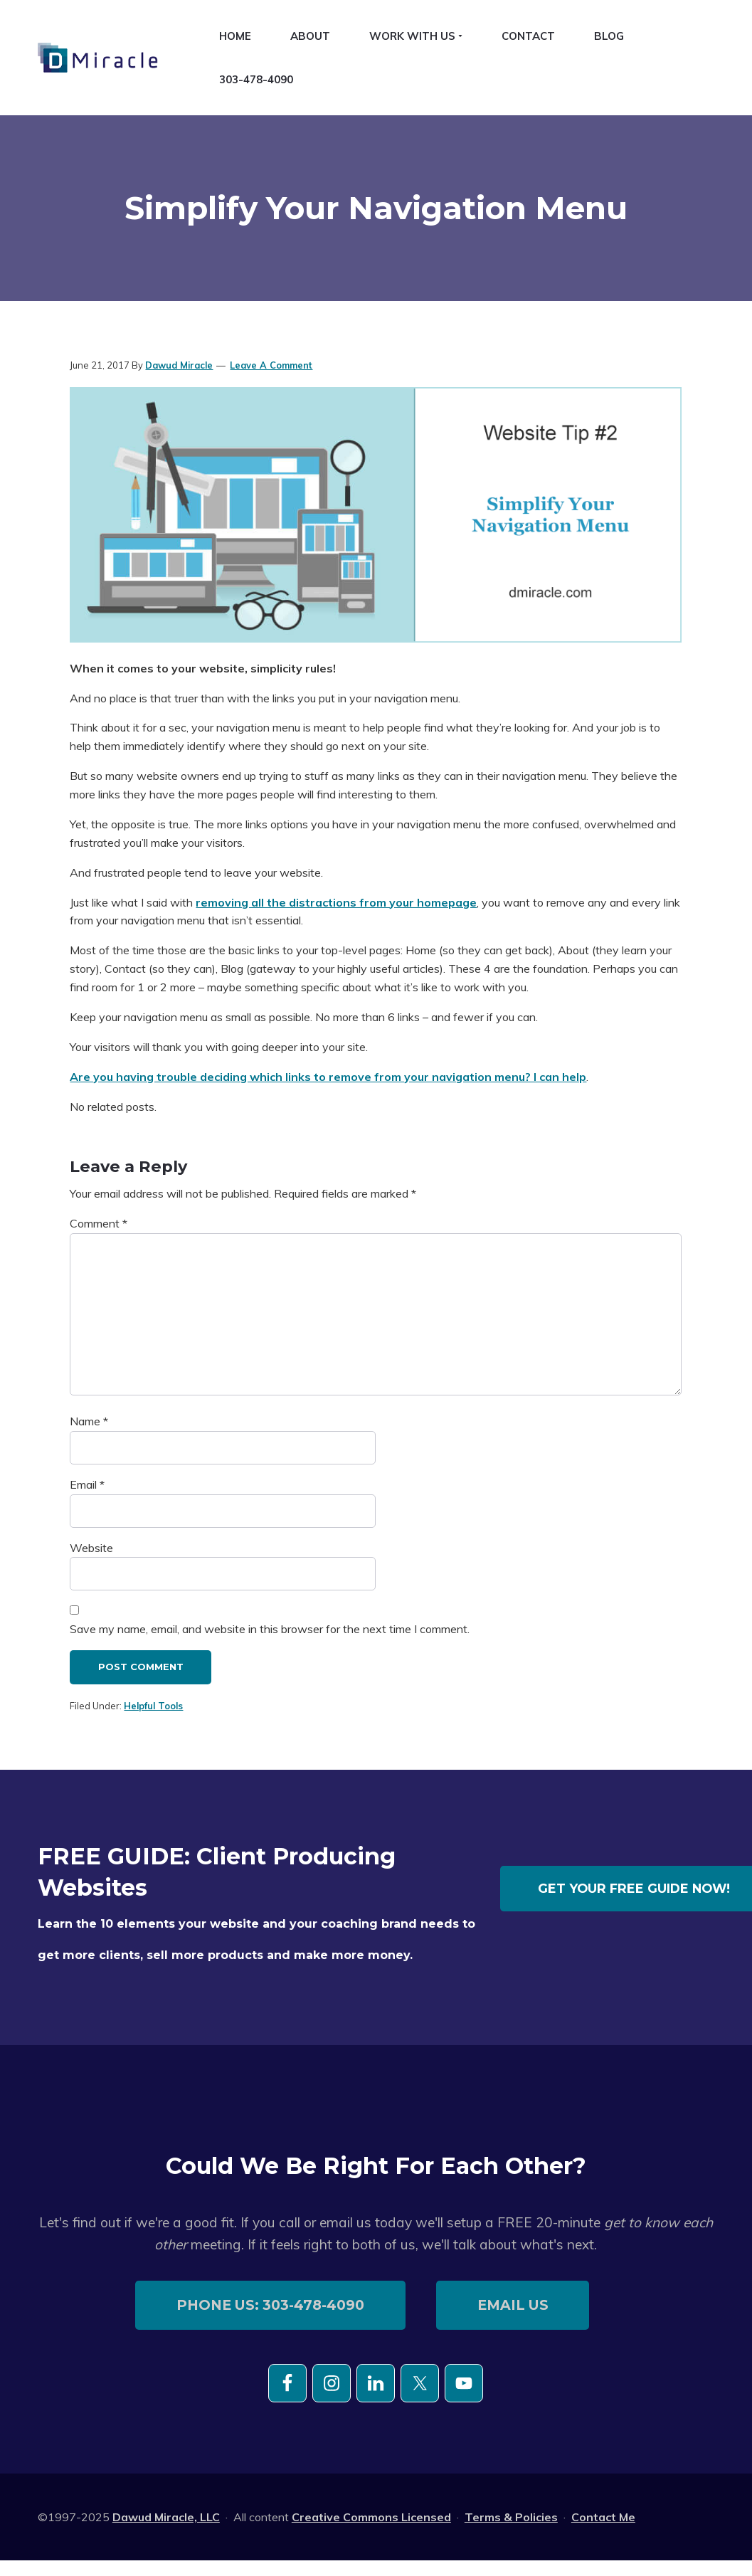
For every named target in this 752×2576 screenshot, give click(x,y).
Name (89, 1421)
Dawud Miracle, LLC (166, 2517)
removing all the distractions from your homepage (336, 902)
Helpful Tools (153, 1705)
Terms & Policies (511, 2517)
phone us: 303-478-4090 (270, 2304)
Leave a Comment (271, 365)
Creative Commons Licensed (371, 2517)
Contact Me (603, 2517)
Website (91, 1548)
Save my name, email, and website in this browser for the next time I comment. (270, 1629)
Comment (98, 1223)
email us (513, 2304)
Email (87, 1484)
